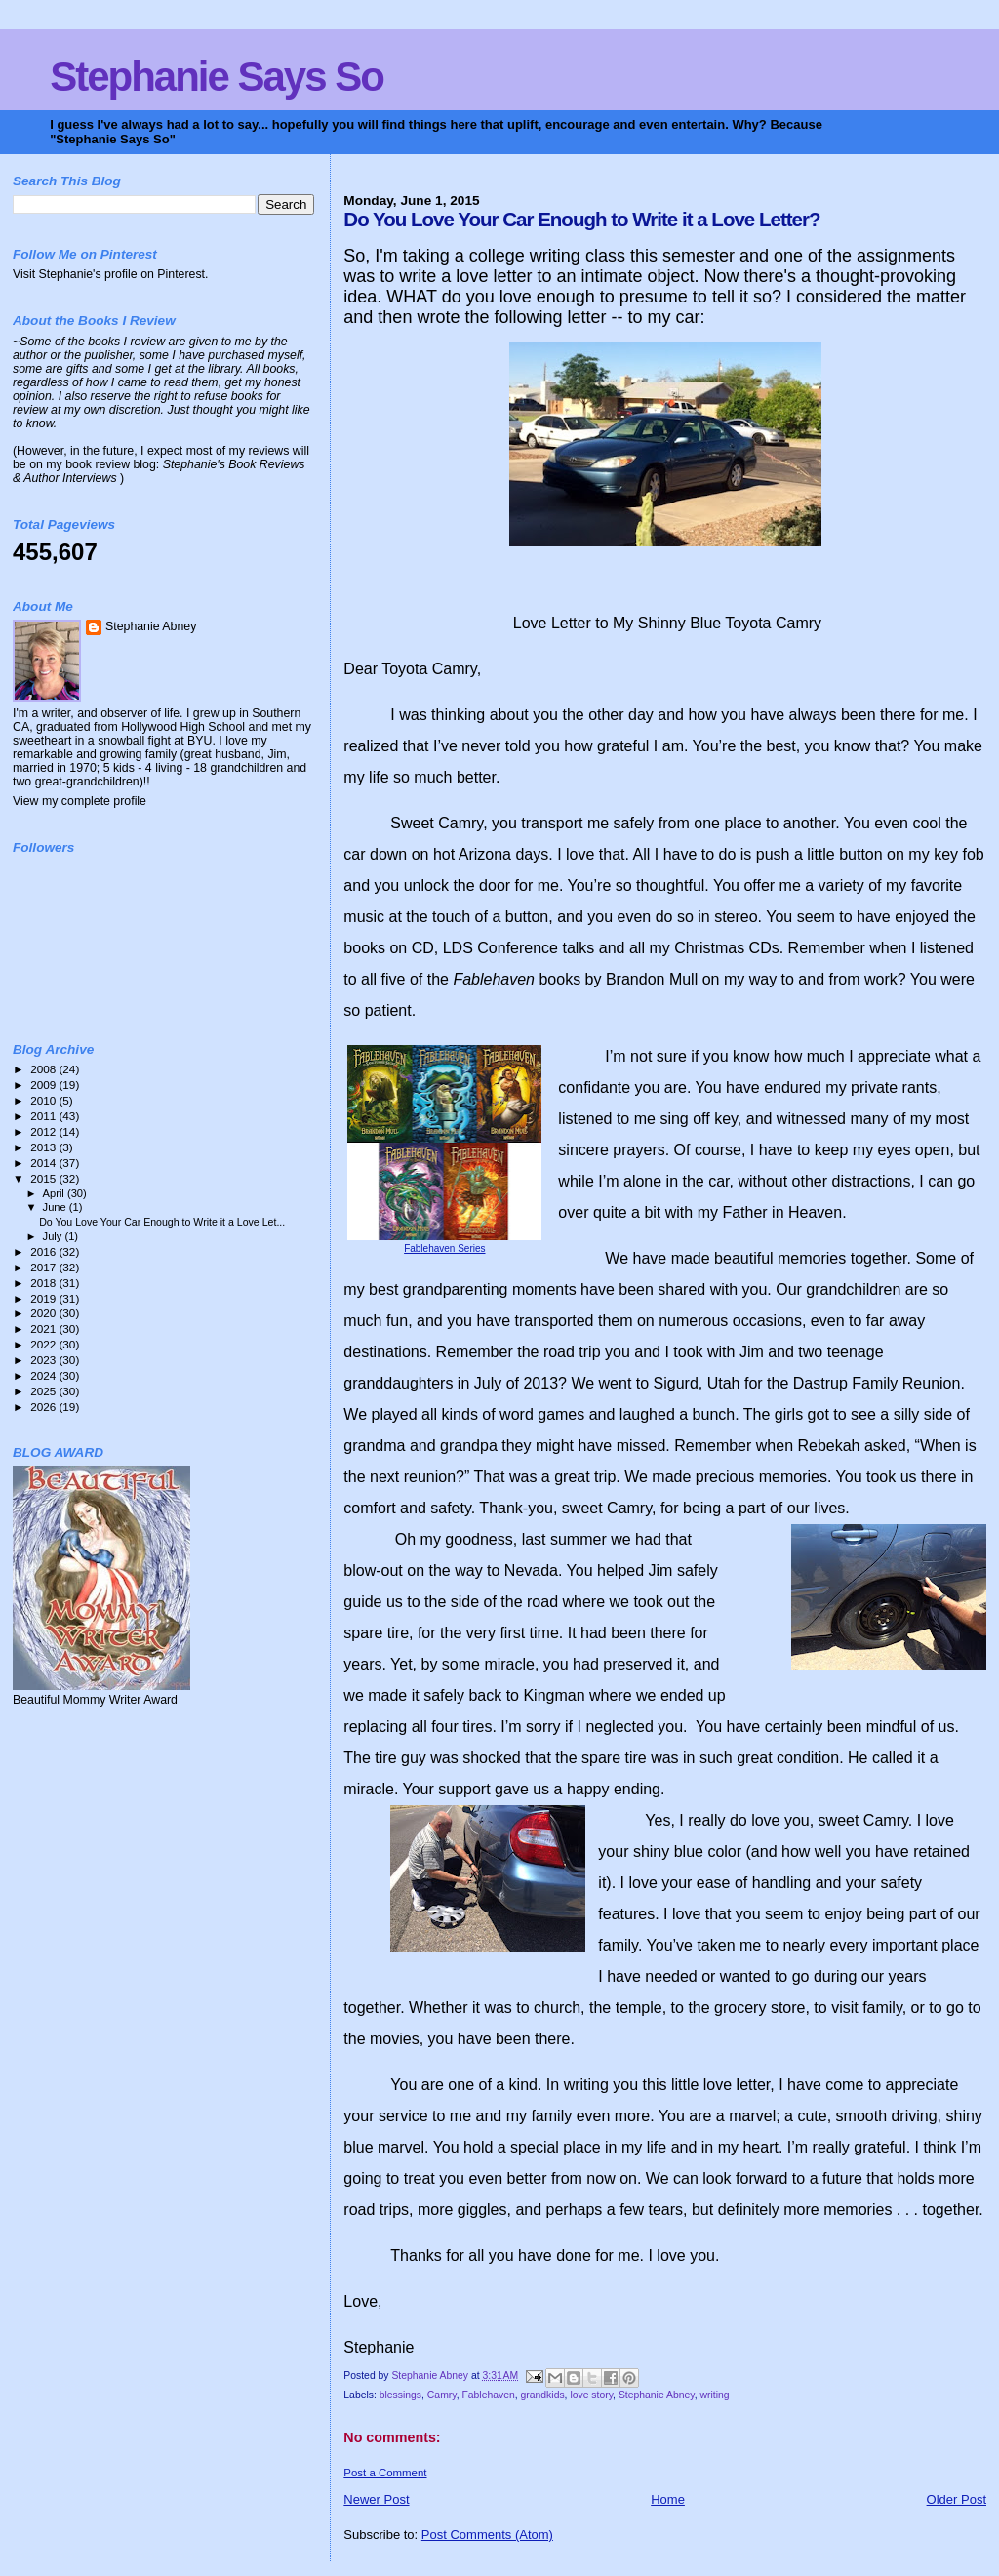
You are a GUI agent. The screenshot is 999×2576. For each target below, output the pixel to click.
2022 (44, 1344)
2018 (44, 1282)
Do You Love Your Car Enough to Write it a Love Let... (162, 1222)
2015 (44, 1178)
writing (714, 2395)
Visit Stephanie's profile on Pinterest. (110, 274)
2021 (44, 1328)
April (55, 1193)
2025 (44, 1391)
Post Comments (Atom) (487, 2534)
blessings (400, 2395)
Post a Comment (384, 2472)
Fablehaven (487, 2395)
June (56, 1207)
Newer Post (376, 2499)
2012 (44, 1131)
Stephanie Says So (216, 77)
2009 (44, 1084)
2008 (44, 1069)
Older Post (956, 2499)
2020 (44, 1313)
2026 (44, 1406)
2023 (44, 1359)
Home (668, 2499)
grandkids (543, 2395)
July (54, 1236)
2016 (44, 1251)
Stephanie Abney (657, 2395)
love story (591, 2395)
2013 (44, 1147)
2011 (44, 1115)
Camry (442, 2395)
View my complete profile (79, 801)
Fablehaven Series (444, 1248)
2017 (44, 1267)
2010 (44, 1100)
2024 (44, 1375)
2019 (44, 1298)
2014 (44, 1162)
